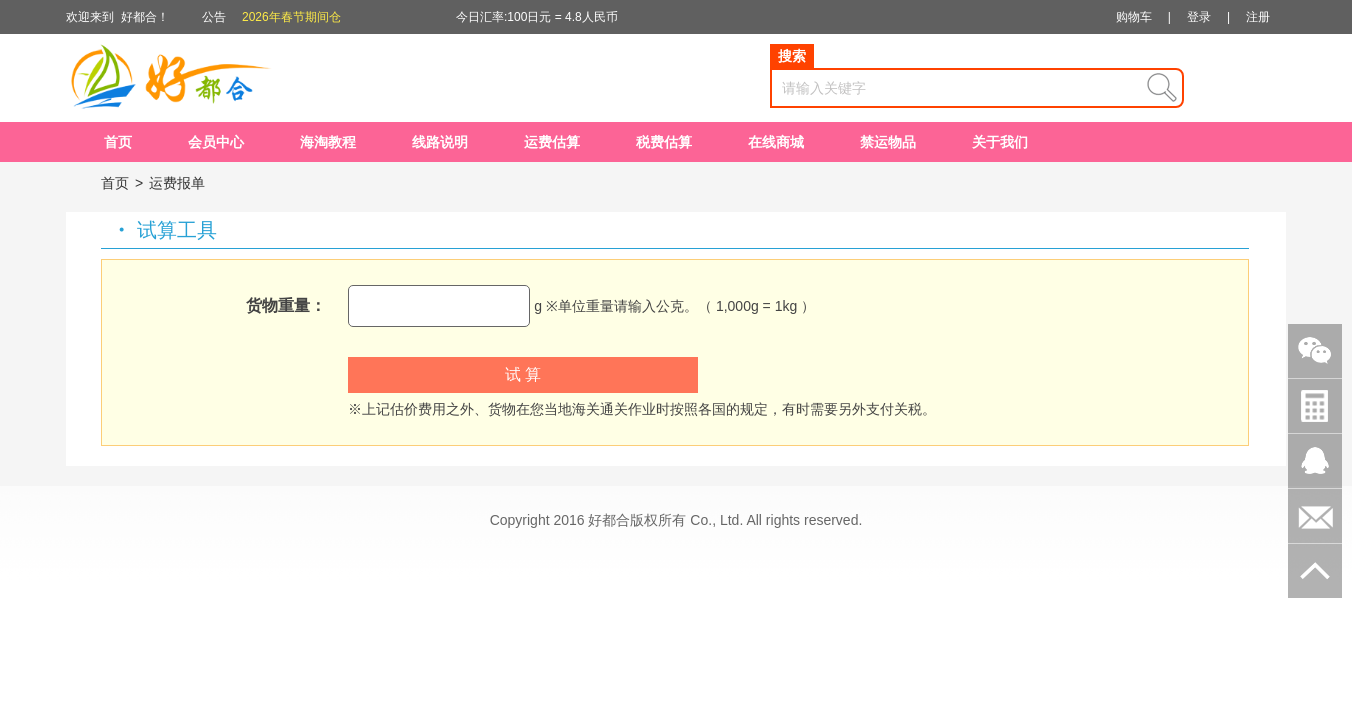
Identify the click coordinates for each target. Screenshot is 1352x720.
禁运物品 (888, 142)
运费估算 (552, 142)
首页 (118, 142)
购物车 (1134, 17)
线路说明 (440, 142)
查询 (1162, 88)
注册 (1258, 17)
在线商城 (776, 142)
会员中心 (216, 142)
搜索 (792, 56)
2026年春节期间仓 (291, 17)
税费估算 (664, 142)
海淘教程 (328, 142)
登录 (1199, 17)
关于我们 (1000, 142)
